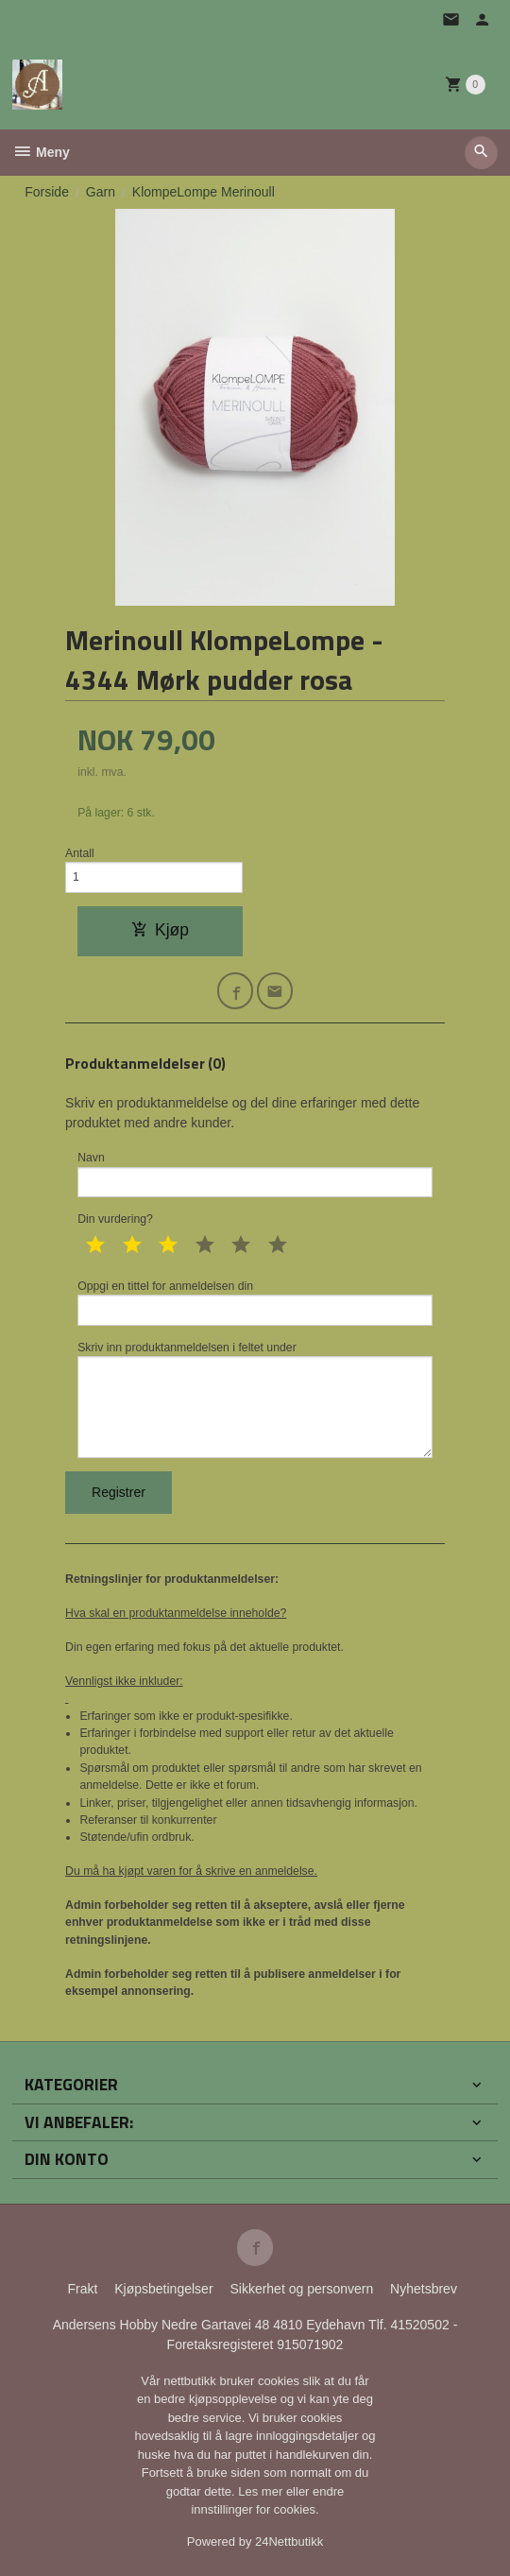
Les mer (262, 2491)
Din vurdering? (115, 1219)
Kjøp (160, 929)
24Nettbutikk (289, 2541)
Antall (79, 853)
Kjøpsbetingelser (163, 2288)
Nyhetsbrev (423, 2288)
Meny (41, 152)
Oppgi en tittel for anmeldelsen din (255, 1302)
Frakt (82, 2288)
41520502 (421, 2324)
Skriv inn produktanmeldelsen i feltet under (255, 1399)
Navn (255, 1174)
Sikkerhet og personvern (301, 2288)
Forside (47, 191)
